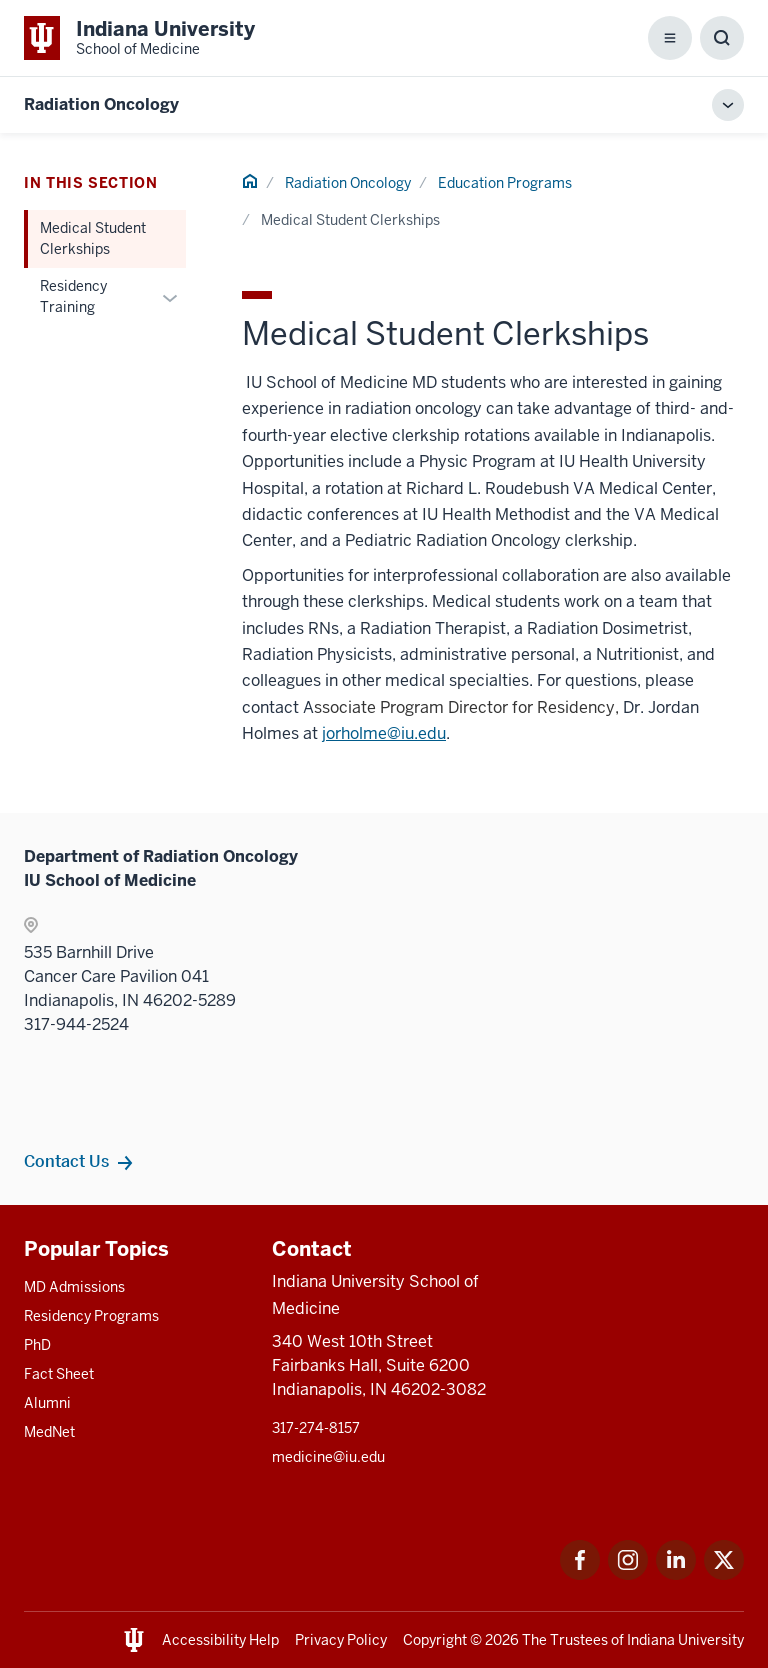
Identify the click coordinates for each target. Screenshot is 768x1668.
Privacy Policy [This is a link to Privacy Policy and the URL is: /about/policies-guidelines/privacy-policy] (341, 1640)
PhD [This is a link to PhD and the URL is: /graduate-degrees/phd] (37, 1345)
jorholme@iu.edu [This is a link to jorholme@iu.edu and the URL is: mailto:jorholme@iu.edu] (384, 733)
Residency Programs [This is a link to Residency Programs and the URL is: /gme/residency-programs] (91, 1316)
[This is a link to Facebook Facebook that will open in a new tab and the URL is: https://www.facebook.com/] (580, 1574)
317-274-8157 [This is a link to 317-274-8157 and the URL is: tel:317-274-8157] (316, 1428)
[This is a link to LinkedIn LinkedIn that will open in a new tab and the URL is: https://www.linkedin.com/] (676, 1574)
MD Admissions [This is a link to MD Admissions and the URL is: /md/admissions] (74, 1287)
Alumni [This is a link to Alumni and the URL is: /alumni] (47, 1403)
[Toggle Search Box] (722, 38)
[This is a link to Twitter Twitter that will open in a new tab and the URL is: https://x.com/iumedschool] (724, 1574)
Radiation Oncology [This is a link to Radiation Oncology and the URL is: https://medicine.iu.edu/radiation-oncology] (101, 104)
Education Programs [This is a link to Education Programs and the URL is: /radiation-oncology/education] (505, 183)
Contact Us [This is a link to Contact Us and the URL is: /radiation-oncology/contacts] (66, 1161)
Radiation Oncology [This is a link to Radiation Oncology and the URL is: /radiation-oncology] (348, 183)
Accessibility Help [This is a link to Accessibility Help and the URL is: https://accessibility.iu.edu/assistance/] (220, 1640)
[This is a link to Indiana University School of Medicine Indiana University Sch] (139, 38)
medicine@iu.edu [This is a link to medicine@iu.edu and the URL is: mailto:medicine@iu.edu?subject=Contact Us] (328, 1457)
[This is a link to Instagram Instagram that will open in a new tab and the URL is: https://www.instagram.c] (628, 1574)
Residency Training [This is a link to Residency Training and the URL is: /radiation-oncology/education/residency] (73, 296)
